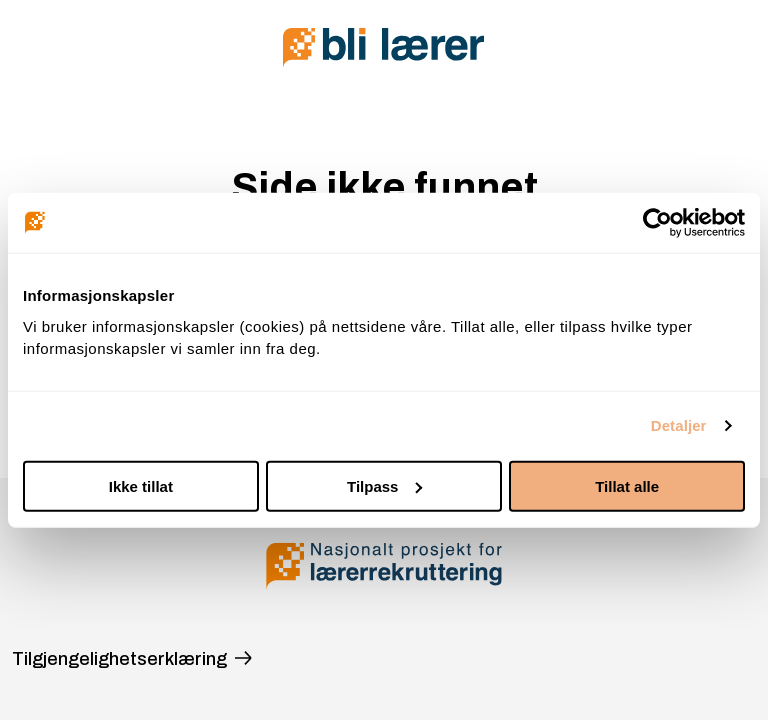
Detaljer (679, 425)
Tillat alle (627, 485)
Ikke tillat (141, 485)
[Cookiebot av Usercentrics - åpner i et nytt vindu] (657, 223)
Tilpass (384, 485)
